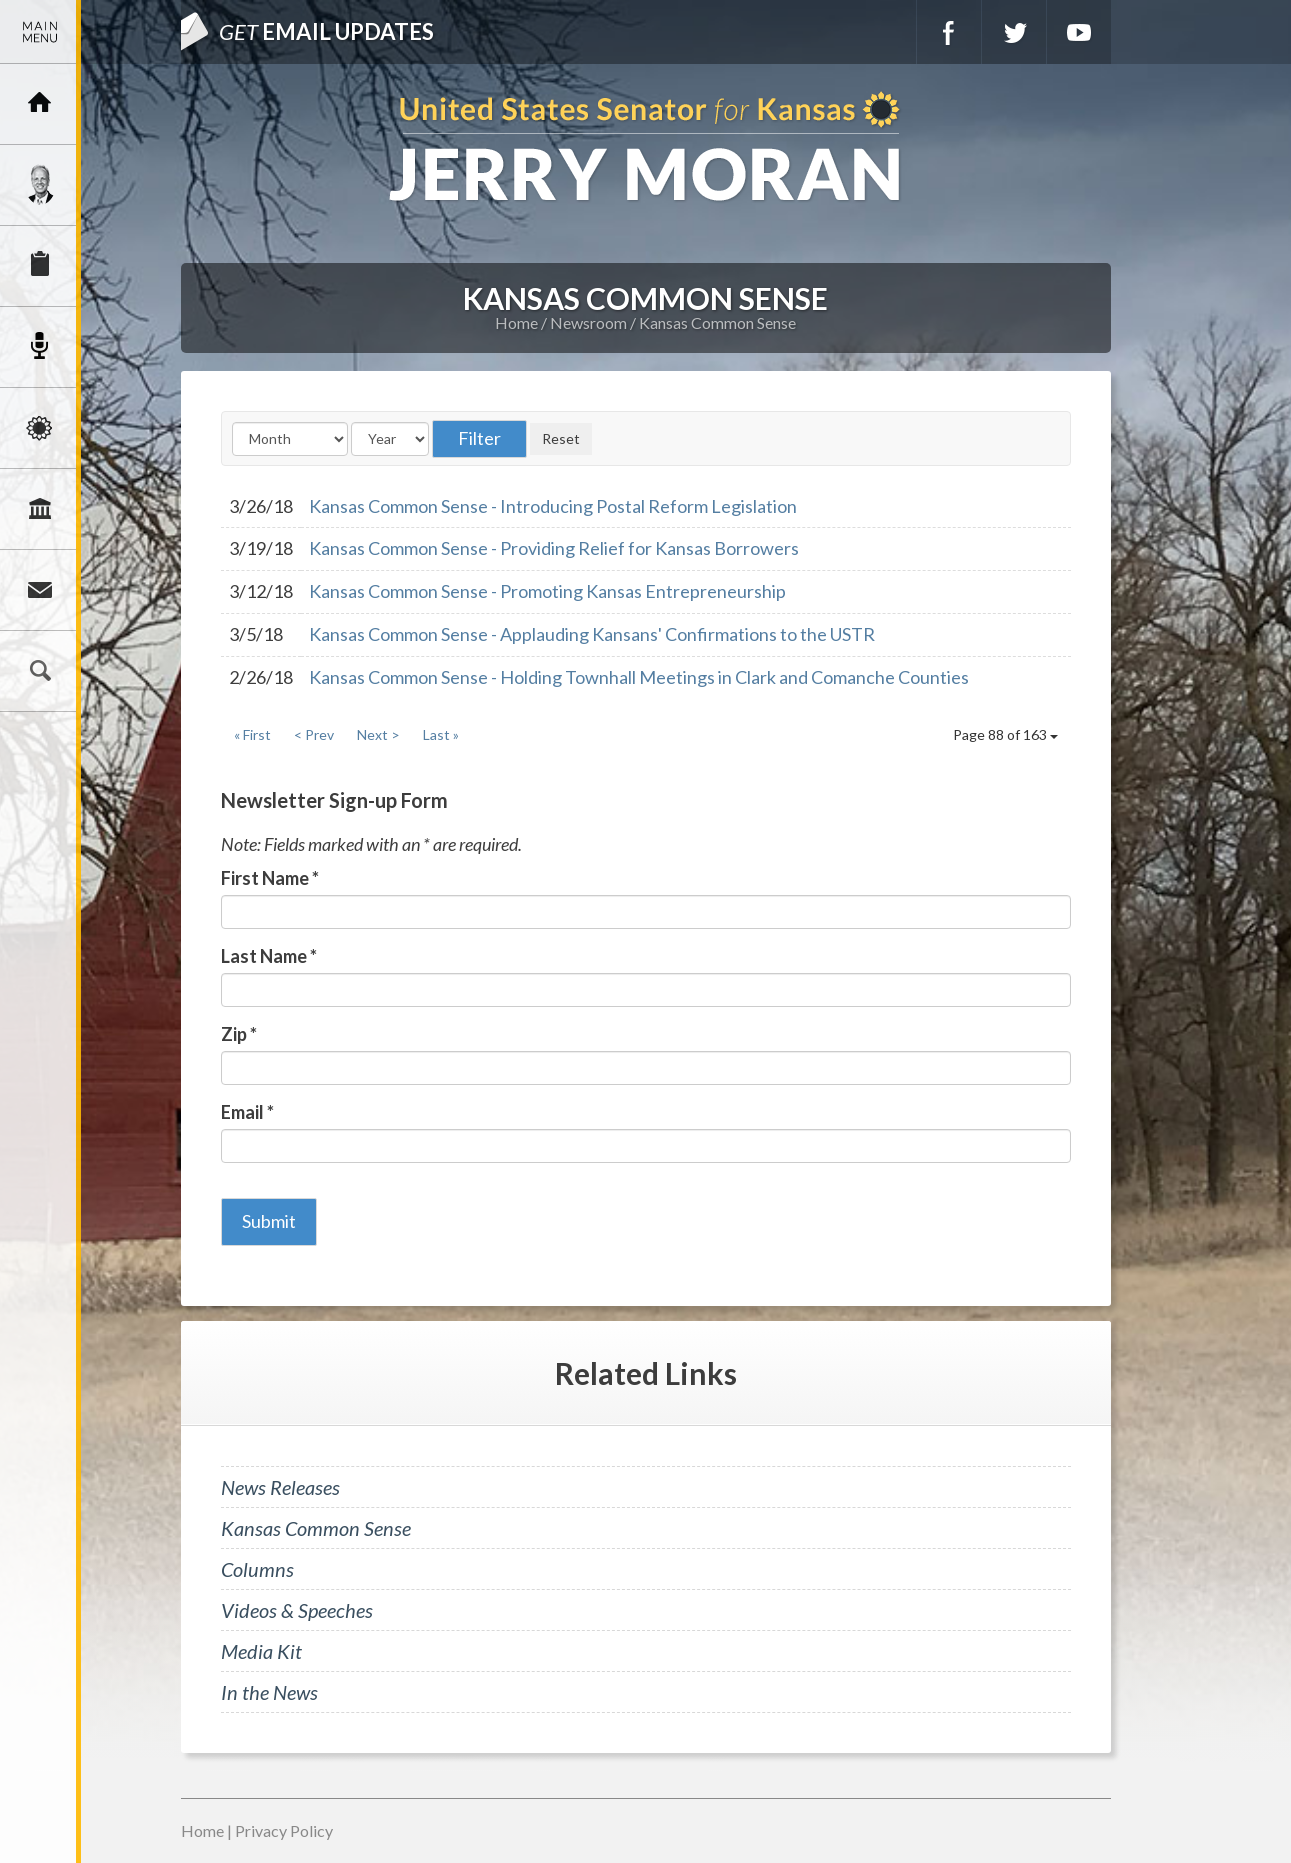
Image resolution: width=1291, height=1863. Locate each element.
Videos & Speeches (297, 1610)
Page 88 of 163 (1005, 734)
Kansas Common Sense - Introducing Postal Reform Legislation (553, 506)
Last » (441, 734)
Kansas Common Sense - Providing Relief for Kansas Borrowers (554, 548)
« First (252, 734)
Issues (40, 428)
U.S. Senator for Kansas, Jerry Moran (645, 148)
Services (40, 266)
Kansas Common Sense (717, 322)
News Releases (280, 1487)
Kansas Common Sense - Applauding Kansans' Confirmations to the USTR (592, 634)
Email (247, 1112)
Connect (40, 590)
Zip (239, 1034)
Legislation (40, 509)
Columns (257, 1569)
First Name (270, 878)
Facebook (949, 32)
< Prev (314, 734)
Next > (378, 734)
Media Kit (261, 1651)
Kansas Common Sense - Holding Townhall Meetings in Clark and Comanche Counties (639, 677)
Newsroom (40, 347)
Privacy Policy (284, 1830)
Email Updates (326, 31)
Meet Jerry (40, 185)
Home (516, 322)
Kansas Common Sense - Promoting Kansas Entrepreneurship (547, 591)
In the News (269, 1692)
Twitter (1014, 32)
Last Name (269, 956)
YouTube (1079, 32)
